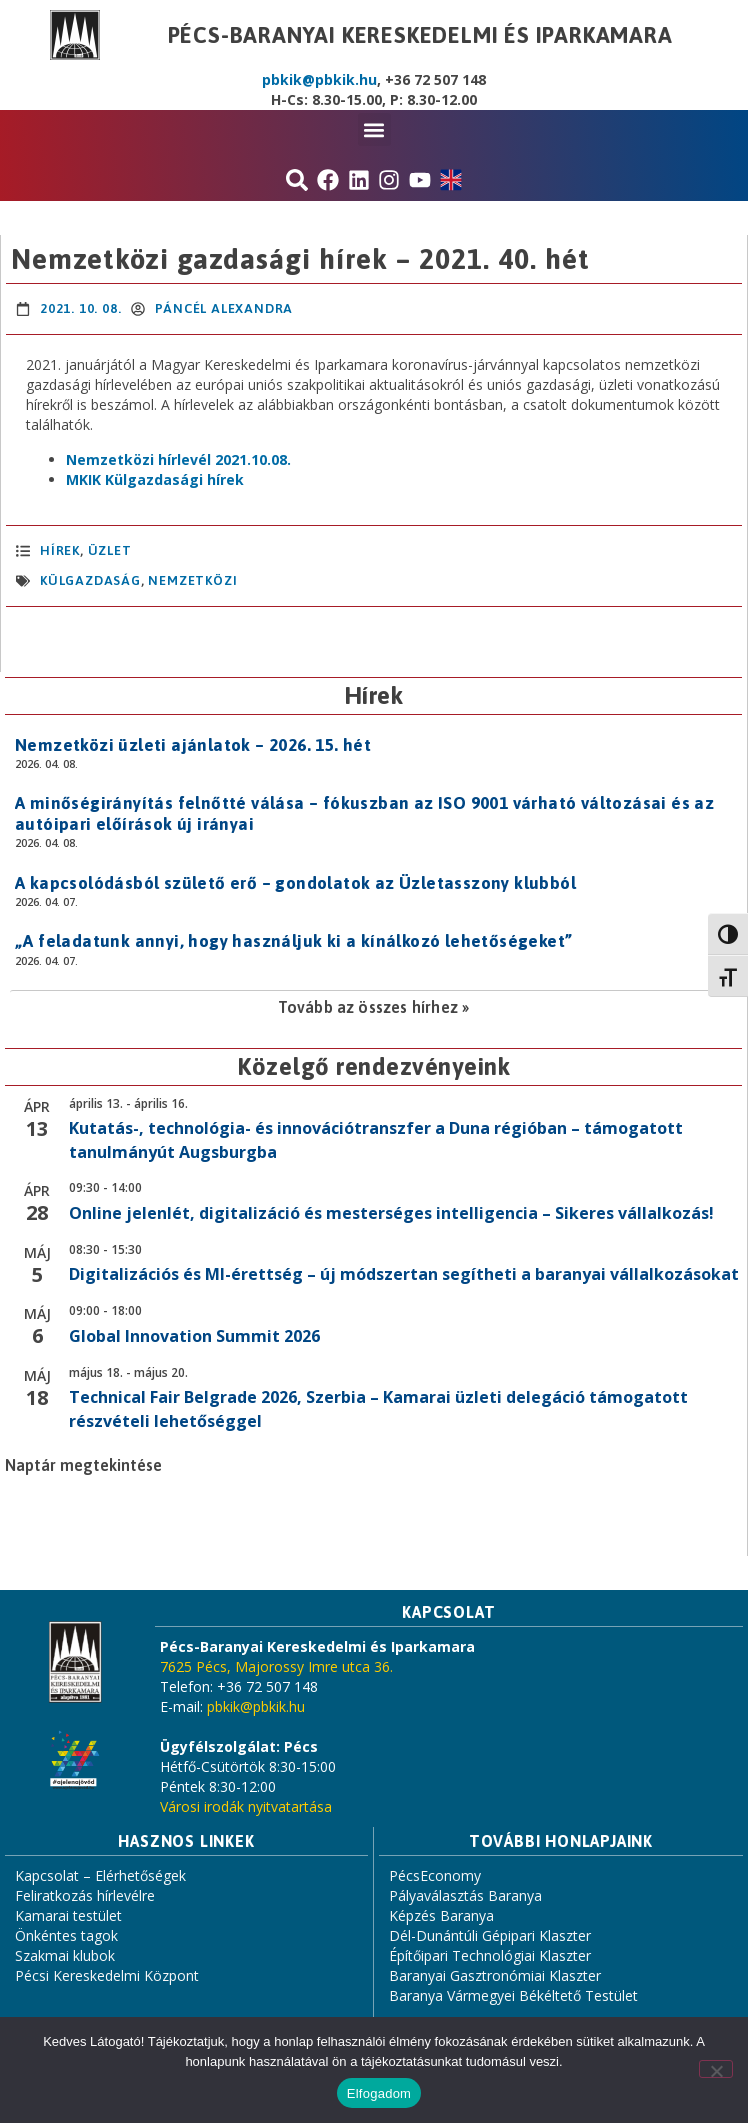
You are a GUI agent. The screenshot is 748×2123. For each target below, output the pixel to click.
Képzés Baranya (441, 1915)
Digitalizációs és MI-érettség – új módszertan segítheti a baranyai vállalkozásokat (404, 1274)
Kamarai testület (68, 1915)
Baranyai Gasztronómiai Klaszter (495, 1975)
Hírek (60, 550)
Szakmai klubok (65, 1955)
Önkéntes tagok (66, 1935)
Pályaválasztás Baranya (465, 1895)
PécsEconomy (435, 1875)
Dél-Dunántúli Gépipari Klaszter (490, 1935)
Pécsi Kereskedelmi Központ (107, 1975)
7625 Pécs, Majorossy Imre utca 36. (276, 1666)
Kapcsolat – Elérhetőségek (100, 1875)
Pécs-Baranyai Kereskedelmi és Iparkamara (420, 35)
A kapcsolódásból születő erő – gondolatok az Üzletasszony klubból (295, 883)
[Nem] (716, 2069)
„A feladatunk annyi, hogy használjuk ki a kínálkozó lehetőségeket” (293, 941)
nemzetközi (192, 580)
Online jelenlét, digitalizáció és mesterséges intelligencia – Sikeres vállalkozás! (391, 1213)
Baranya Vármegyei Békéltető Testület (513, 1995)
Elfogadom (379, 2093)
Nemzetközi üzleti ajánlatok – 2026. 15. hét (193, 745)
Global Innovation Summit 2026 (194, 1336)
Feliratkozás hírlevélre (85, 1895)
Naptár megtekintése (83, 1465)
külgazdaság (90, 580)
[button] (374, 129)
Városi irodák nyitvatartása (246, 1806)
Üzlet (110, 550)
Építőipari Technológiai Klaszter (490, 1955)
